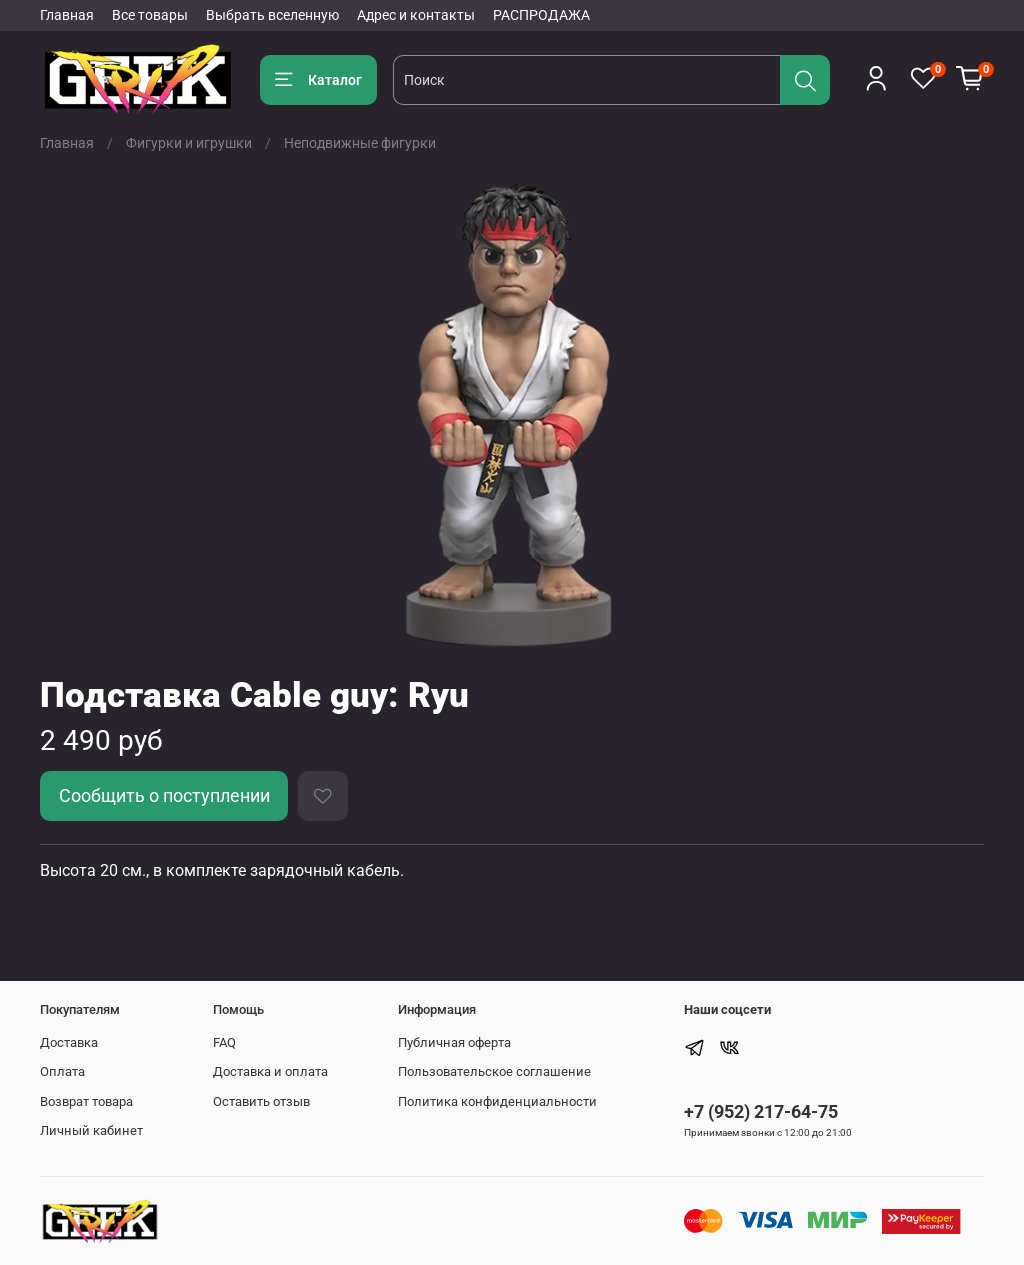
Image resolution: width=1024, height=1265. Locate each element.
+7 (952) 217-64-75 (761, 1111)
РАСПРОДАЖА (541, 15)
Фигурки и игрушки (189, 143)
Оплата (62, 1071)
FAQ (224, 1042)
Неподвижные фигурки (360, 143)
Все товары (150, 15)
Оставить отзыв (261, 1101)
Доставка (69, 1042)
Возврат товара (86, 1101)
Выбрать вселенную (272, 15)
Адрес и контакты (416, 15)
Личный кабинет (91, 1130)
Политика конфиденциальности (497, 1101)
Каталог (318, 80)
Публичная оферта (454, 1042)
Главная (67, 15)
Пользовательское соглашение (494, 1071)
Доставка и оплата (270, 1071)
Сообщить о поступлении (164, 796)
